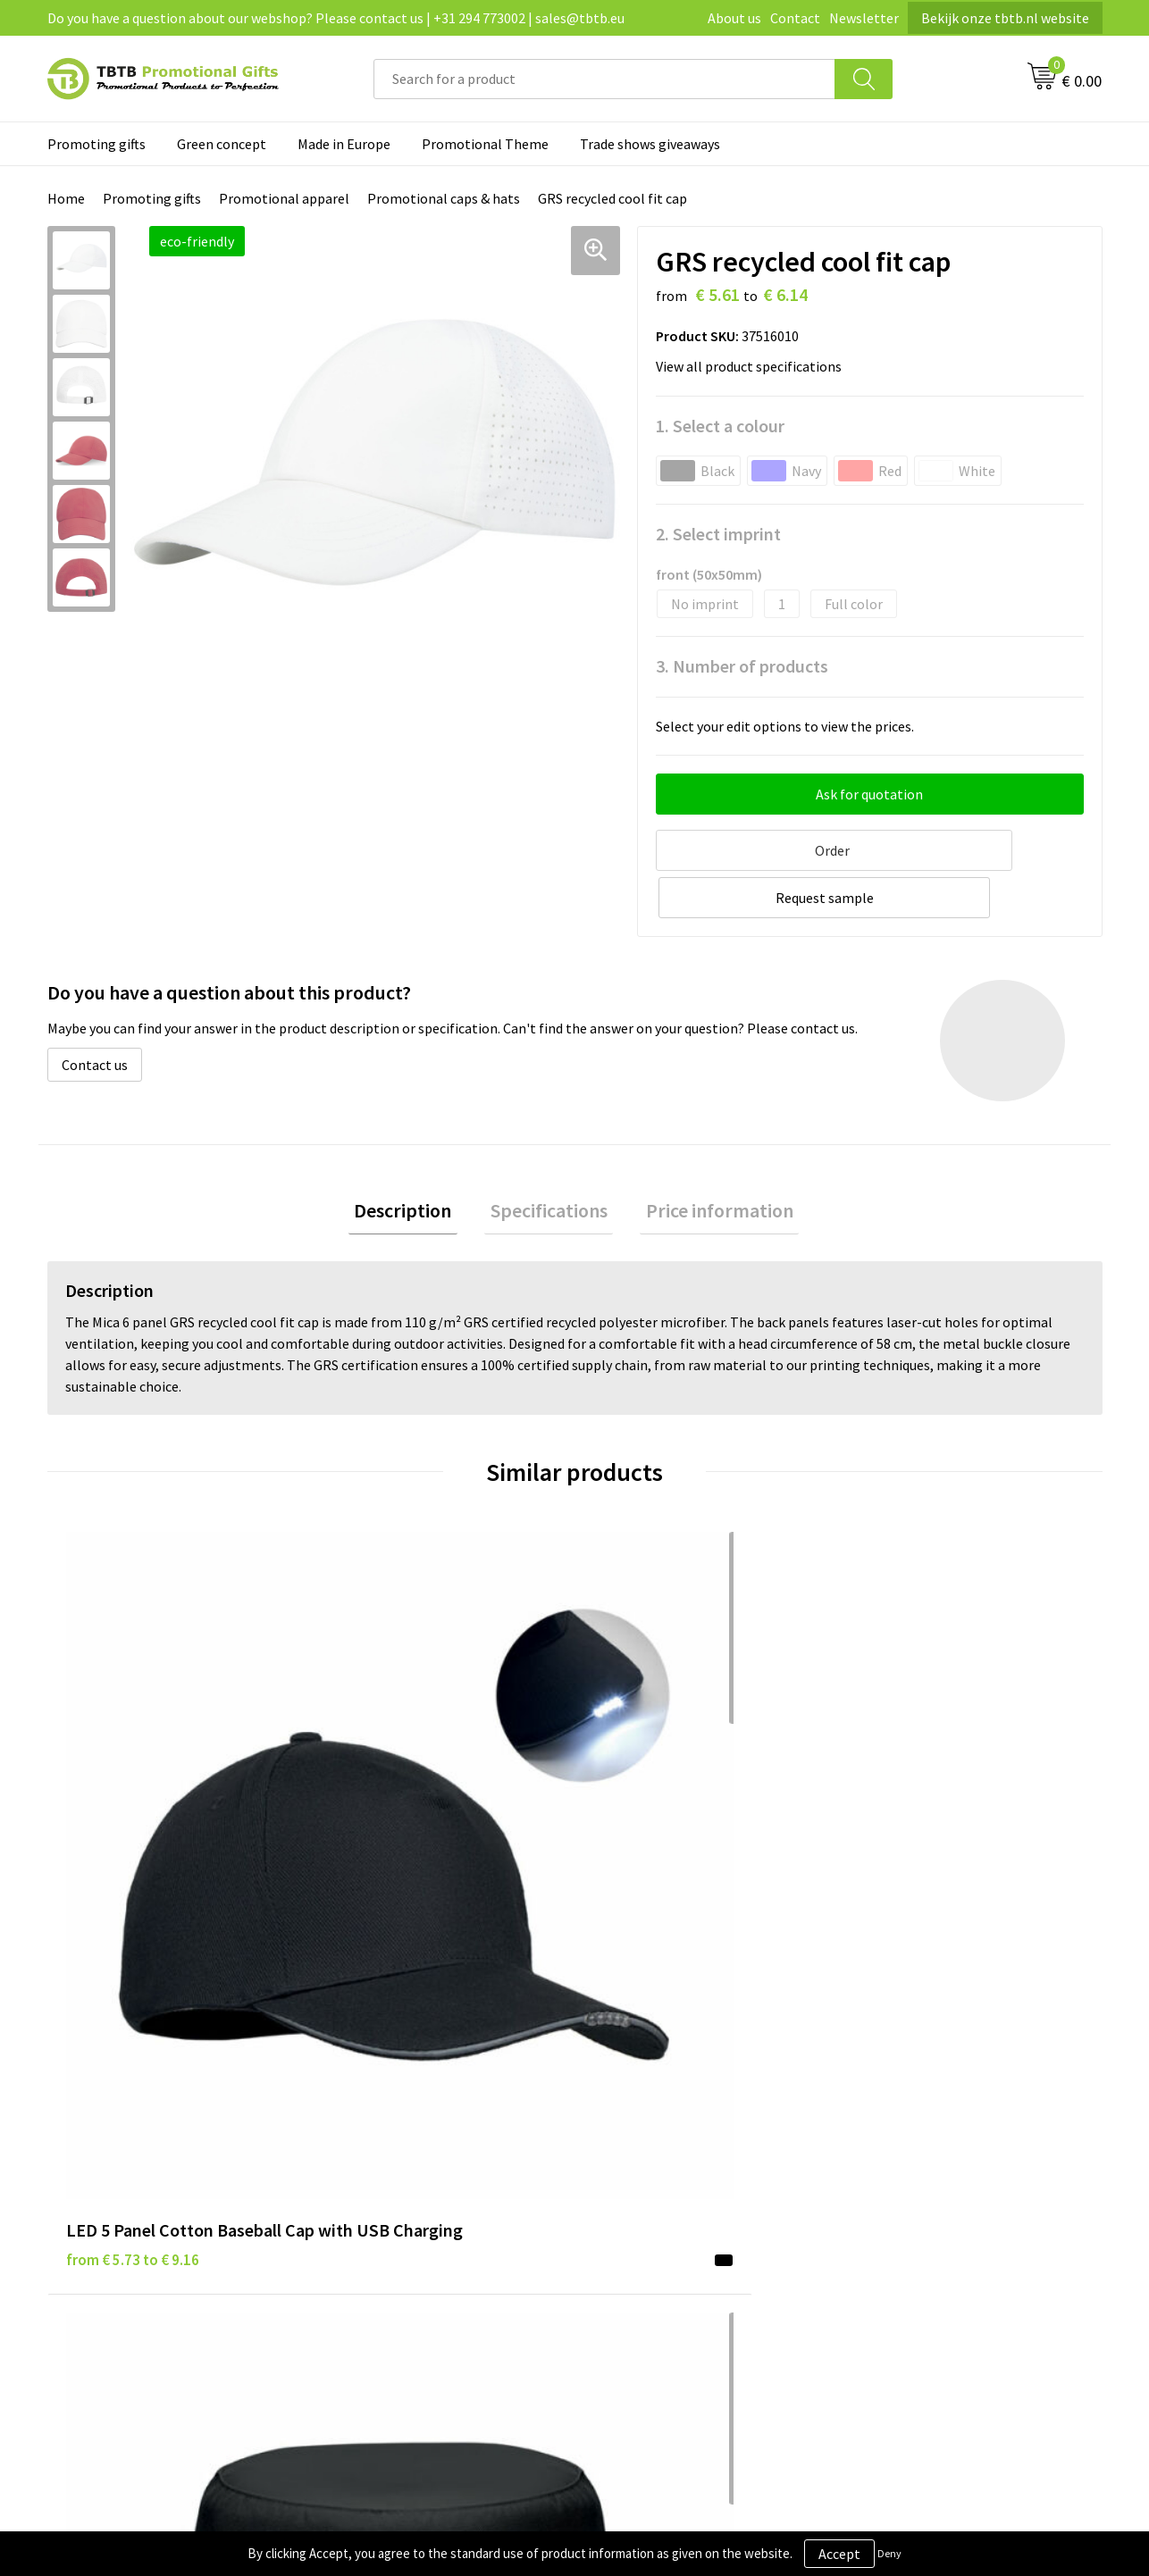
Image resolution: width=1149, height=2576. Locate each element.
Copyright (627, 2192)
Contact (795, 18)
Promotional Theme (485, 144)
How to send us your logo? (414, 2219)
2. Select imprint (718, 534)
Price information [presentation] (708, 1160)
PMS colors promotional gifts (425, 2192)
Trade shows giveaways (650, 144)
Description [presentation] (415, 1160)
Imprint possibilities (398, 2164)
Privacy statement (653, 2110)
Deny (889, 2553)
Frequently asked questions (418, 2083)
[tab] (415, 1160)
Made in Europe (344, 144)
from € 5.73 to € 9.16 (132, 1799)
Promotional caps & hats (443, 198)
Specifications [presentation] (549, 1160)
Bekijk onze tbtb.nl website (1005, 18)
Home (66, 198)
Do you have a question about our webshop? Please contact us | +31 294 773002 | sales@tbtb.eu (336, 18)
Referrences (895, 2137)
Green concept (221, 144)
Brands (618, 2083)
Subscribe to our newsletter (682, 2219)
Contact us (95, 1011)
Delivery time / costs (397, 2110)
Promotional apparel (284, 198)
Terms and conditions (663, 2164)
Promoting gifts (96, 144)
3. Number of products (742, 666)
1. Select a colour (720, 425)
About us (734, 18)
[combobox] (604, 79)
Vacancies (887, 2110)
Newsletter (864, 18)
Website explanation (398, 2137)
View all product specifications (754, 366)
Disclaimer (629, 2137)
